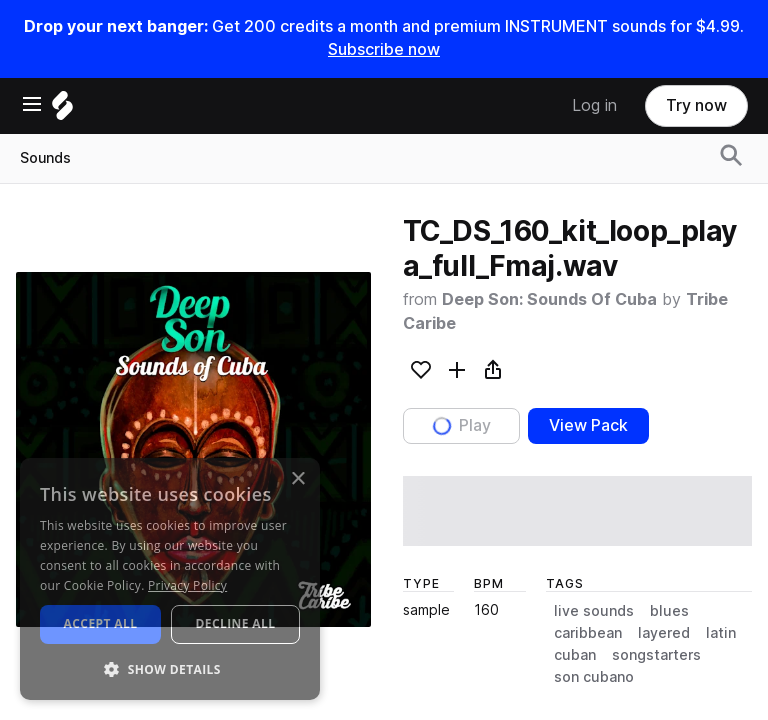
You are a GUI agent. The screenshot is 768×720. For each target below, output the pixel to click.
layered (664, 633)
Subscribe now (384, 49)
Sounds (45, 158)
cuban (575, 655)
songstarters (656, 655)
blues (669, 611)
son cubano (594, 677)
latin (721, 633)
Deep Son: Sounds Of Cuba (549, 299)
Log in (594, 105)
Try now (696, 105)
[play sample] (577, 511)
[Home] (62, 110)
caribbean (588, 633)
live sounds (594, 611)
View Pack (588, 425)
